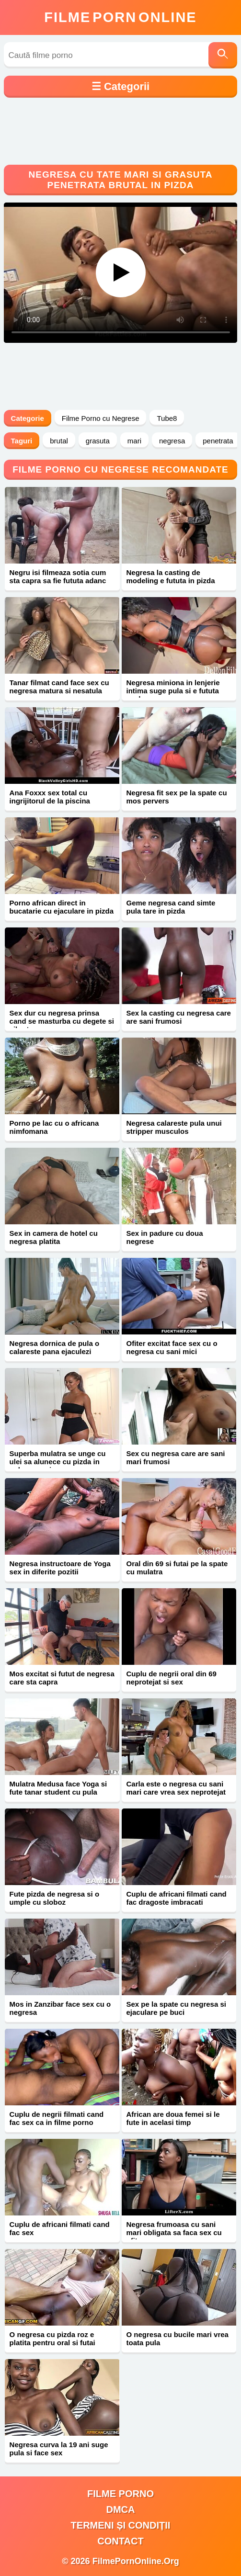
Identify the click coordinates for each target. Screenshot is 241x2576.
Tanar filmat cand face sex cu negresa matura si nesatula (59, 686)
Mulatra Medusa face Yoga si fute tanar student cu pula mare (58, 1792)
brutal (59, 441)
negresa (172, 441)
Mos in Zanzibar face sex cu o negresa (60, 2008)
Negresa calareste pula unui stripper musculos (174, 1127)
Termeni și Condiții (121, 2525)
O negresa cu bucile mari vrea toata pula (177, 2338)
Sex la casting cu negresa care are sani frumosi (178, 1017)
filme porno (120, 2493)
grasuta (98, 441)
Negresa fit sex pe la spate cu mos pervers (176, 797)
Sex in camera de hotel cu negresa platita (54, 1237)
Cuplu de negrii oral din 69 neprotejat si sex (171, 1678)
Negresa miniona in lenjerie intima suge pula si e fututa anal (173, 690)
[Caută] (222, 55)
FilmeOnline (120, 17)
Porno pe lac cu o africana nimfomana (54, 1127)
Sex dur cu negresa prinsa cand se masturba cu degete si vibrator (62, 1021)
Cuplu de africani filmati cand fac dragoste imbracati (176, 1898)
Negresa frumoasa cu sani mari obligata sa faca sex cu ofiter (174, 2232)
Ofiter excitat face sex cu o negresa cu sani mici (172, 1347)
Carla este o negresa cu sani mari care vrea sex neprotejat (176, 1788)
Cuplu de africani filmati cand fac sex (60, 2228)
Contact (120, 2541)
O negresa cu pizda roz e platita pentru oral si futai (52, 2338)
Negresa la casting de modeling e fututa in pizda (170, 576)
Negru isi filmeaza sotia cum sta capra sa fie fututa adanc (58, 576)
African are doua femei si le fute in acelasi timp (173, 2118)
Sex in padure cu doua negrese (164, 1237)
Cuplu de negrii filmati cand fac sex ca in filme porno (57, 2118)
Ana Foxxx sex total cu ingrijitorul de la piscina (50, 797)
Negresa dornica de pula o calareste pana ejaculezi (55, 1347)
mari (134, 441)
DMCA (120, 2509)
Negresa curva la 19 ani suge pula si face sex (59, 2448)
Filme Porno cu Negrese (100, 418)
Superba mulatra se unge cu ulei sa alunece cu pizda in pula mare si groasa (58, 1461)
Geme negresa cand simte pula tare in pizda (171, 907)
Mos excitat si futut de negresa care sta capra (62, 1678)
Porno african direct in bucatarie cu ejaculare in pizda (62, 907)
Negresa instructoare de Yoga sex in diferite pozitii (60, 1567)
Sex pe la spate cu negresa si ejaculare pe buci (176, 2008)
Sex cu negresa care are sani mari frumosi (175, 1457)
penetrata (218, 441)
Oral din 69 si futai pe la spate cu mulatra (177, 1567)
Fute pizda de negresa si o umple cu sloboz (55, 1898)
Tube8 (167, 418)
